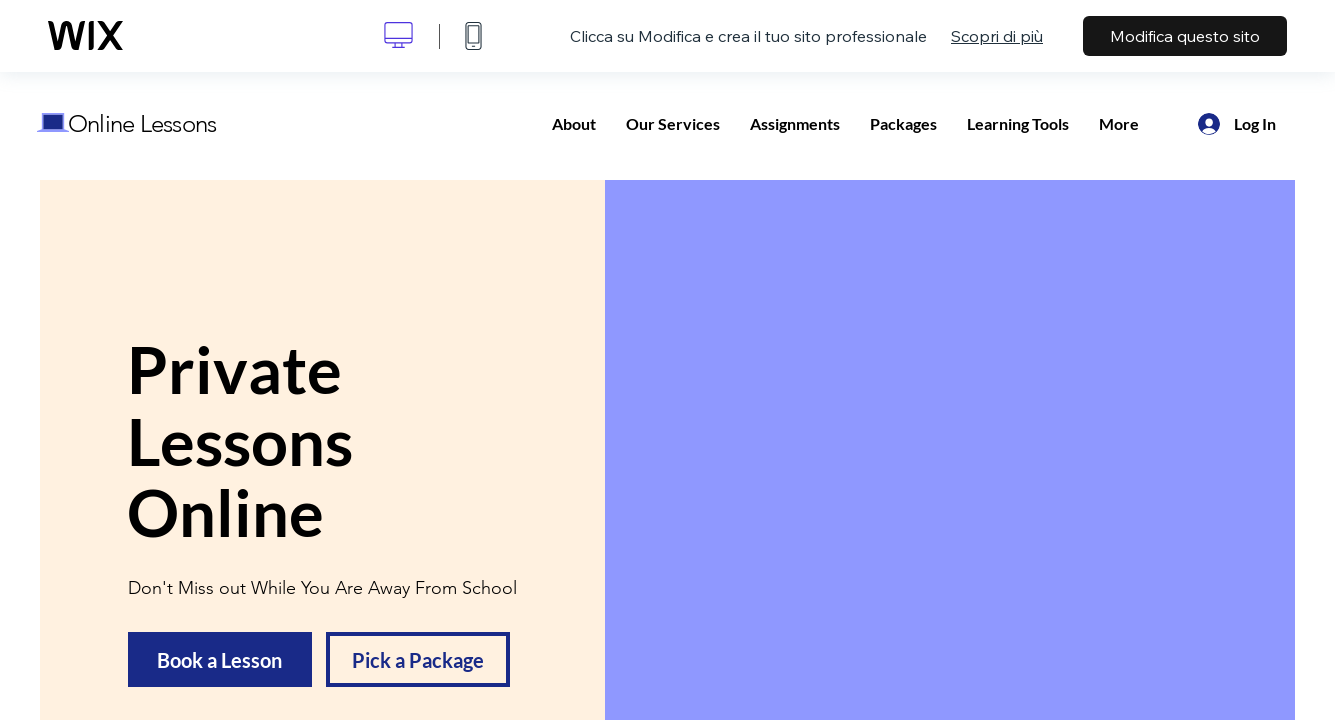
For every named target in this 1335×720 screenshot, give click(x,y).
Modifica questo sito (1185, 36)
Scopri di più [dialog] (997, 36)
